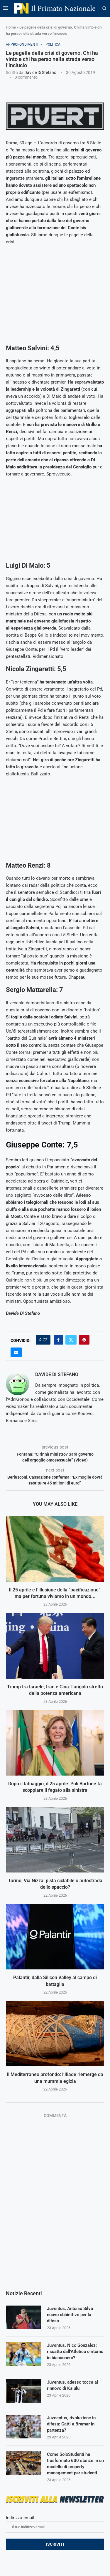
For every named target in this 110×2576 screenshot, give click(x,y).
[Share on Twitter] (71, 1340)
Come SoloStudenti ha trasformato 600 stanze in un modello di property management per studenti (75, 2464)
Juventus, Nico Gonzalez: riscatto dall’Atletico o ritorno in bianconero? (75, 2351)
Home (11, 27)
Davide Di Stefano (40, 72)
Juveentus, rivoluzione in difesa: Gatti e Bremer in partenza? (71, 2424)
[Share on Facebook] (58, 1340)
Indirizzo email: (55, 2524)
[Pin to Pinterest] (84, 1340)
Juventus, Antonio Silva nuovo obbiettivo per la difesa (70, 2315)
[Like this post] (45, 1340)
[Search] (104, 8)
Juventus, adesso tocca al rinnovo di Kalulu (72, 2385)
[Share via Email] (16, 1352)
